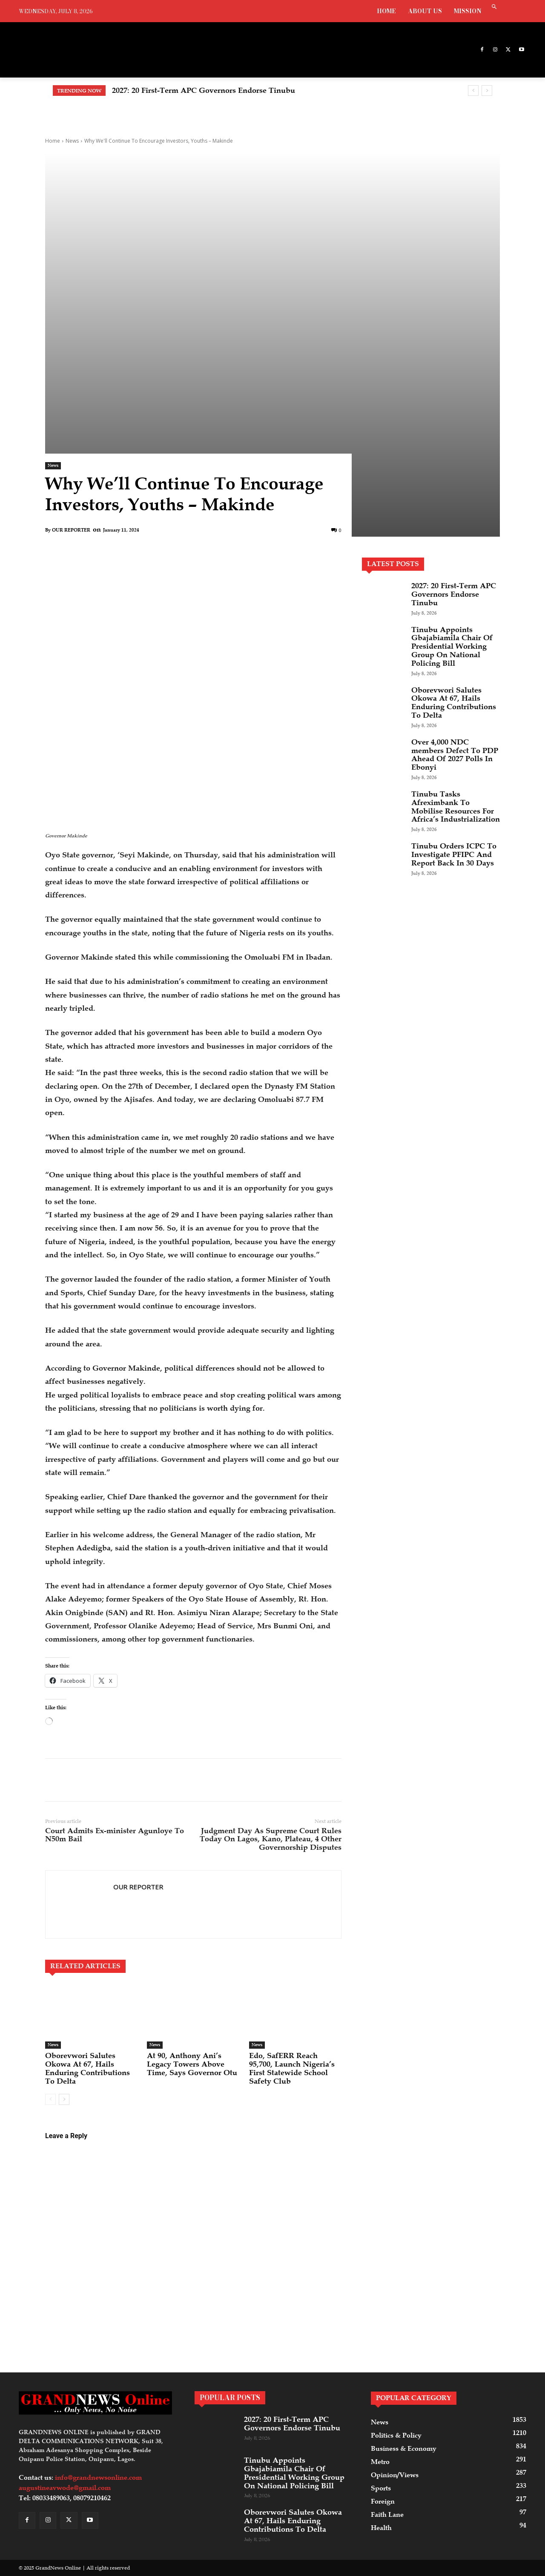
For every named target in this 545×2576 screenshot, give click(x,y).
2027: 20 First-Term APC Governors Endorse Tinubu (203, 90)
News (72, 140)
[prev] (473, 90)
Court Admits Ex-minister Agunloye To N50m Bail (114, 1835)
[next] (487, 90)
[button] (494, 7)
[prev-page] (50, 2099)
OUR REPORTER (71, 530)
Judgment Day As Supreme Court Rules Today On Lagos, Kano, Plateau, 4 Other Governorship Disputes (270, 1839)
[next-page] (64, 2099)
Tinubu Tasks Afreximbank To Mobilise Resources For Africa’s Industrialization (455, 806)
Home (52, 140)
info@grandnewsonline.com (98, 2477)
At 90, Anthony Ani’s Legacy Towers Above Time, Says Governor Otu (192, 2064)
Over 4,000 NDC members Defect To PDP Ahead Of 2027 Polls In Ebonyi (454, 754)
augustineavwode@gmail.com (65, 2488)
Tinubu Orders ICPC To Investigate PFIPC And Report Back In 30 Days (453, 854)
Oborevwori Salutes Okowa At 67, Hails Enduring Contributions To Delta (87, 2068)
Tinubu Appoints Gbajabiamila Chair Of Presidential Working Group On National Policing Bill (452, 646)
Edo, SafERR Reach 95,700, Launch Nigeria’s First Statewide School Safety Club (292, 2068)
